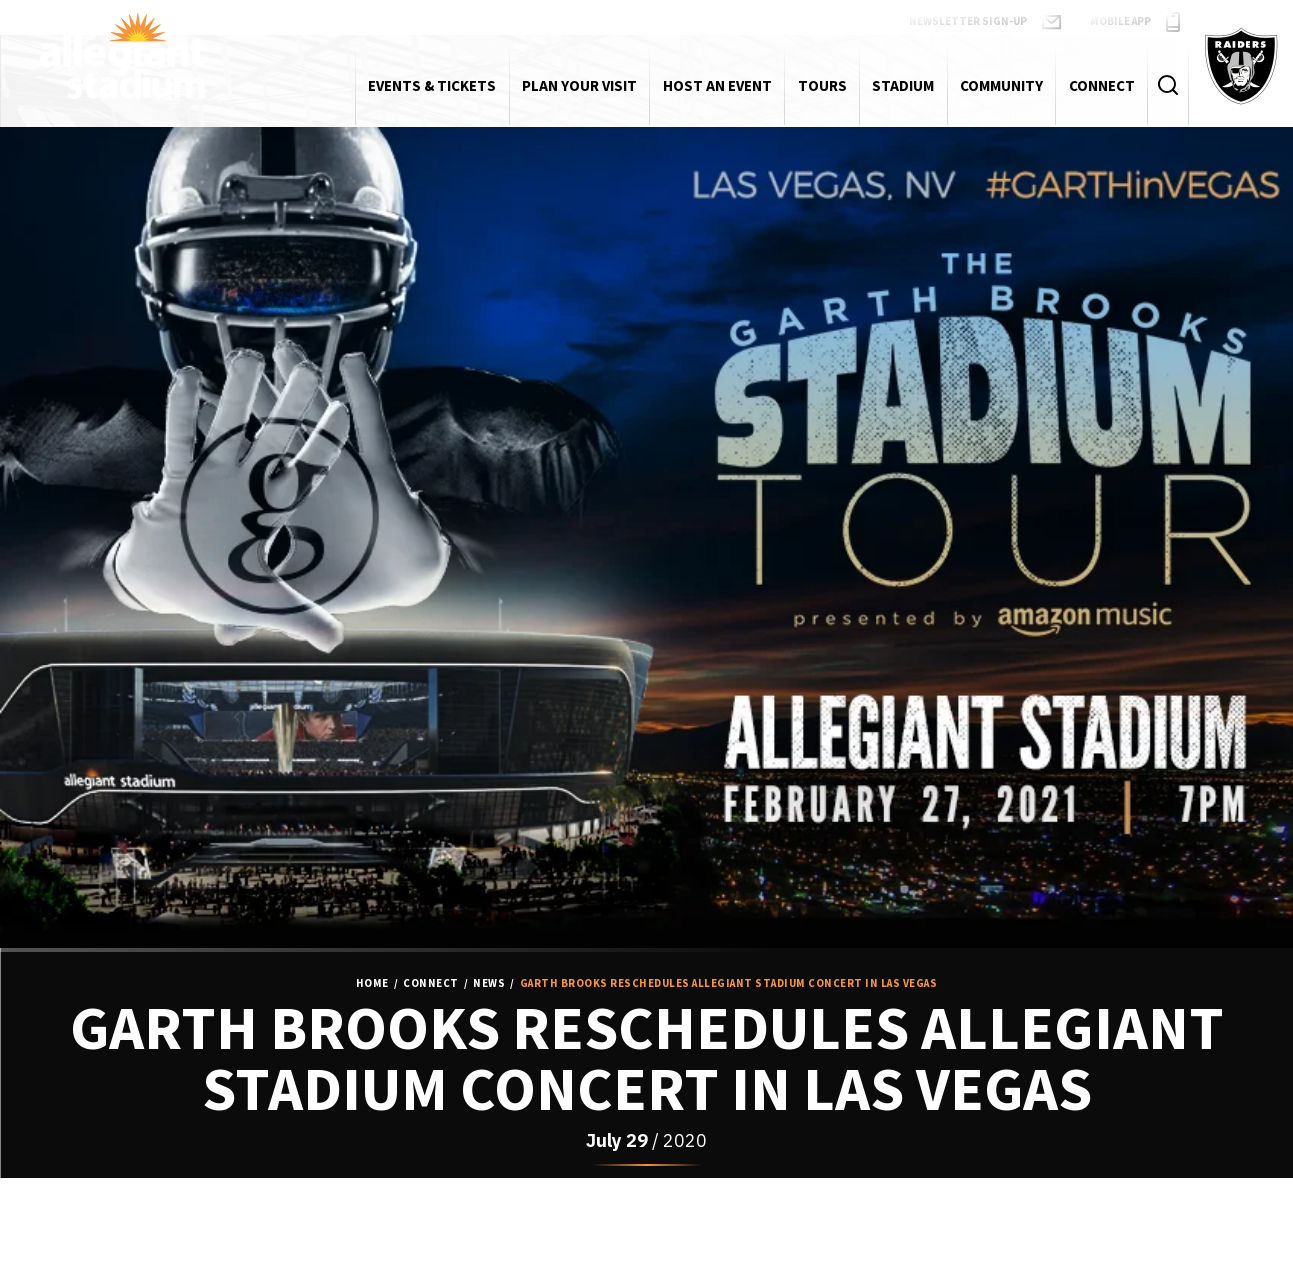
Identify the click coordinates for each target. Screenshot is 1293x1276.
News (489, 984)
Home (372, 984)
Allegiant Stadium (122, 56)
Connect (431, 984)
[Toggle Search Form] (1167, 85)
